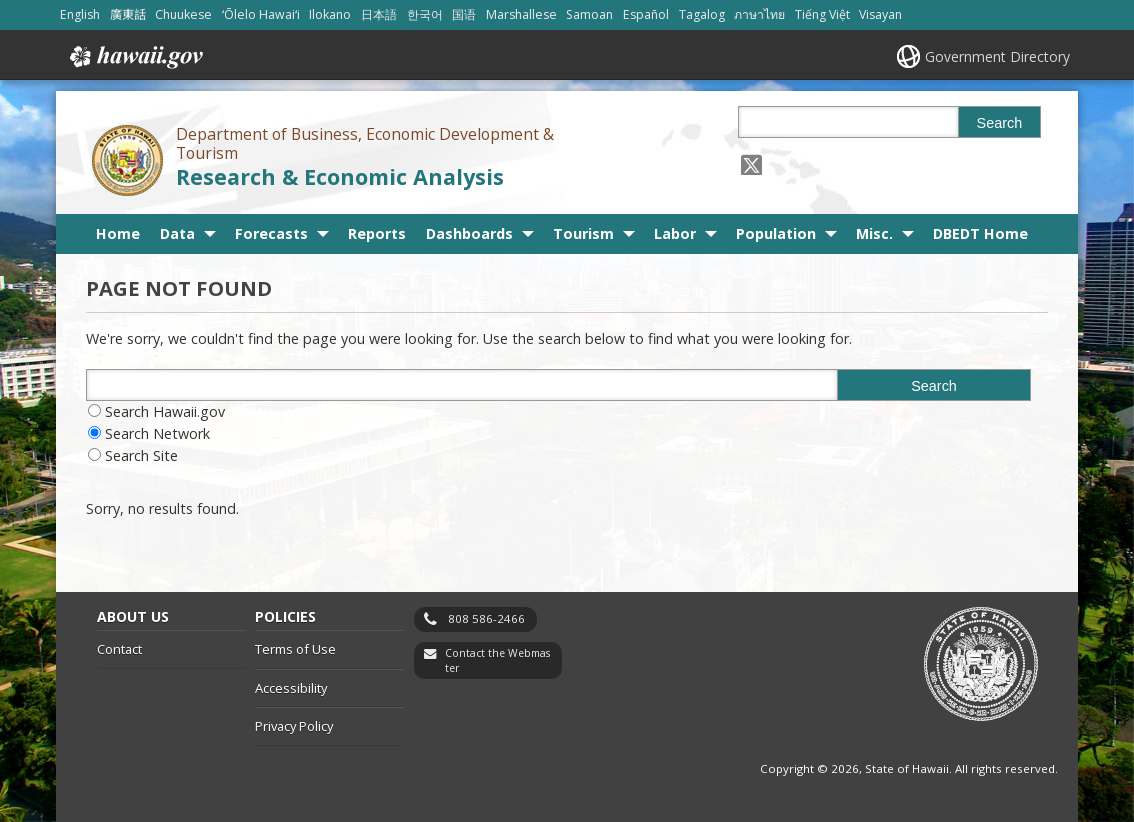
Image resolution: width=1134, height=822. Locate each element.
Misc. (874, 233)
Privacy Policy (294, 726)
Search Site (141, 455)
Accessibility (291, 688)
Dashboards (469, 233)
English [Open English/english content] (80, 14)
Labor (675, 233)
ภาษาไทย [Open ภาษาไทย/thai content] (759, 14)
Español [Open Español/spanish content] (646, 14)
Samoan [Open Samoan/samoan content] (589, 14)
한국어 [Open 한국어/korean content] (425, 14)
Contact (119, 649)
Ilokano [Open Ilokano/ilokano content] (330, 14)
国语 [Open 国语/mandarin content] (464, 14)
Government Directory (997, 56)
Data (177, 233)
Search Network (157, 433)
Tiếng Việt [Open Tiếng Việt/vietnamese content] (822, 14)
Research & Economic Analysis (340, 176)
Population (776, 233)
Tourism (583, 233)
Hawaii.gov (134, 57)
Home (118, 233)
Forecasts (271, 233)
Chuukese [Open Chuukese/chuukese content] (183, 14)
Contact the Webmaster (497, 660)
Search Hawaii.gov (165, 411)
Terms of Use (295, 649)
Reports (377, 233)
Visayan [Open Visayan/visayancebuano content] (880, 14)
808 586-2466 (486, 618)
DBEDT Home (980, 233)
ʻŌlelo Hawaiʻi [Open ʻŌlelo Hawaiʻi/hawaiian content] (261, 14)
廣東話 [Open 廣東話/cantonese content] (128, 14)
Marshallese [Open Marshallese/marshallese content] (521, 14)
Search (1000, 123)
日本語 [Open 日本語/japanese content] (379, 14)
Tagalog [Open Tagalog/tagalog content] (702, 14)
